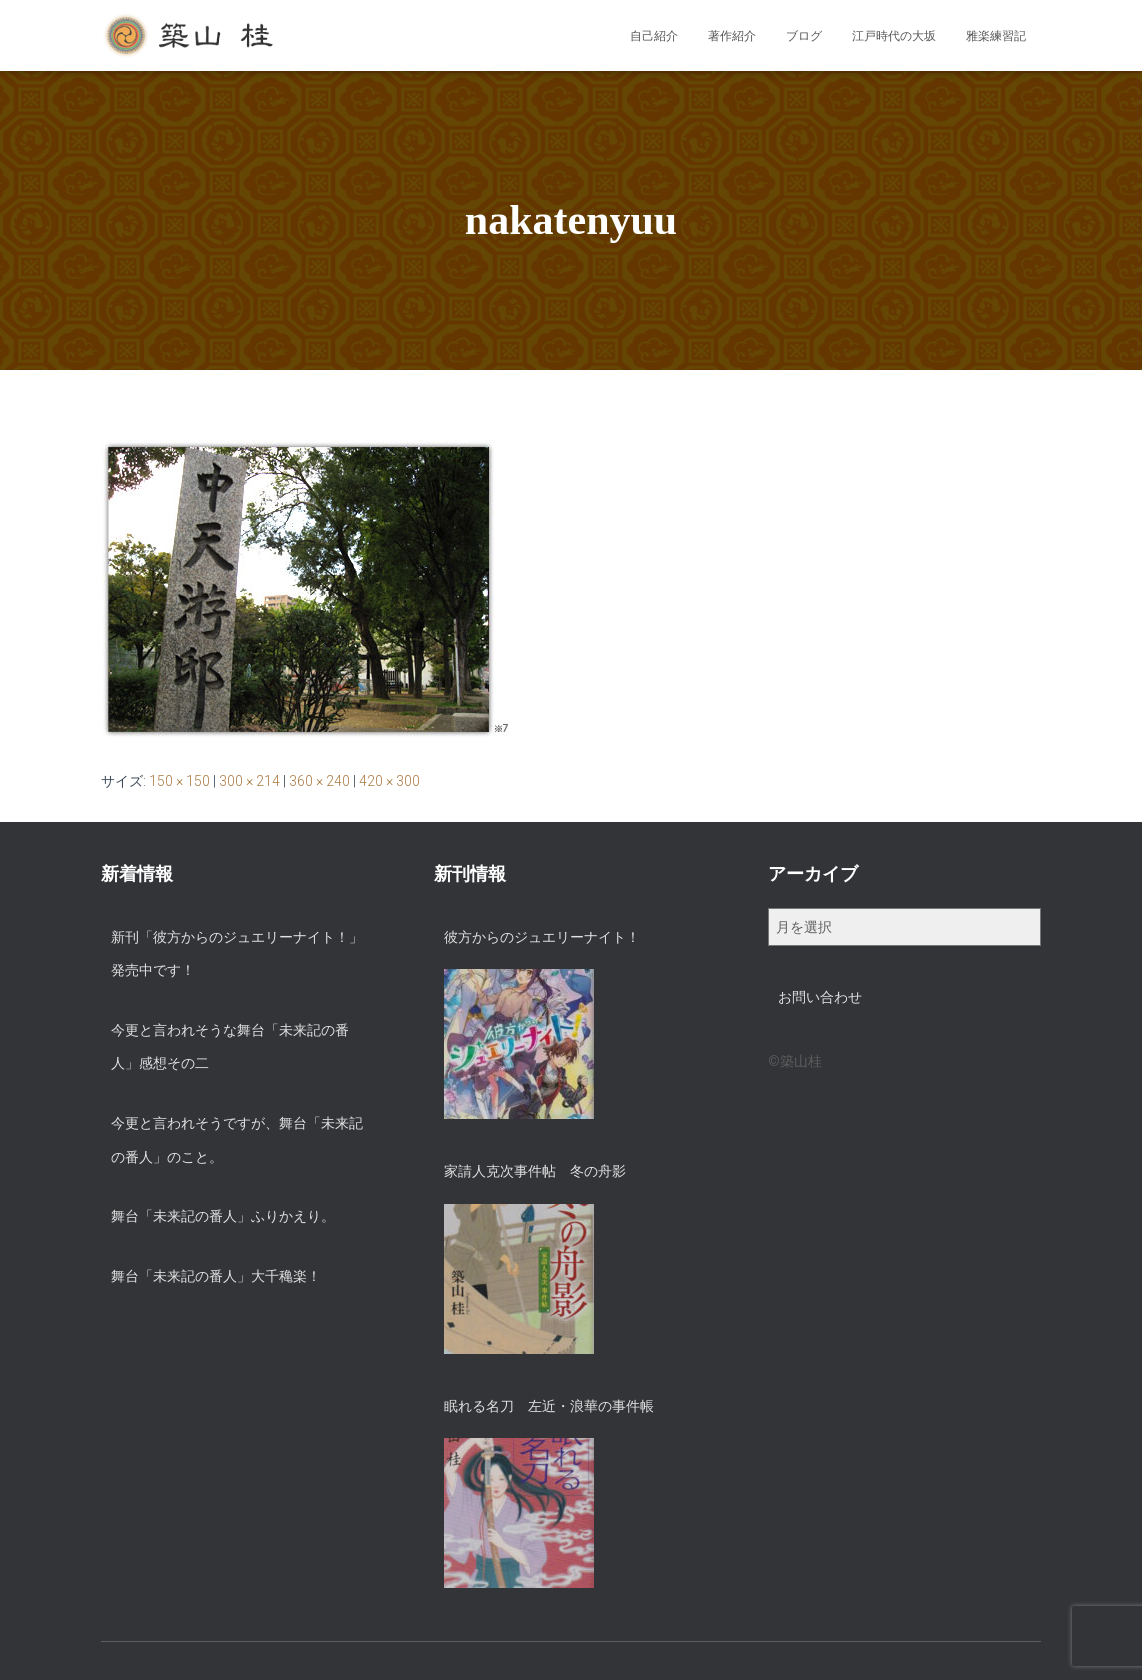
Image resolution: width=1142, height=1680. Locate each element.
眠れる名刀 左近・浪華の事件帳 (549, 1406)
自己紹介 (654, 36)
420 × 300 (389, 781)
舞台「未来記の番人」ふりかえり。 (223, 1216)
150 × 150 (179, 781)
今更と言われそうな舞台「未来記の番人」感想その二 (230, 1047)
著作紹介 (732, 36)
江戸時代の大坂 (894, 36)
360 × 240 (319, 781)
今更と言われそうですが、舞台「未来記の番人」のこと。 (237, 1140)
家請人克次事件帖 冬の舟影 (535, 1171)
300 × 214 (249, 781)
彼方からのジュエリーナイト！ (542, 937)
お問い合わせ (820, 997)
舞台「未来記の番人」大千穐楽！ (216, 1276)
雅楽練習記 (996, 36)
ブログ (804, 36)
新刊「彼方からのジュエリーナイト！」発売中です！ (237, 954)
